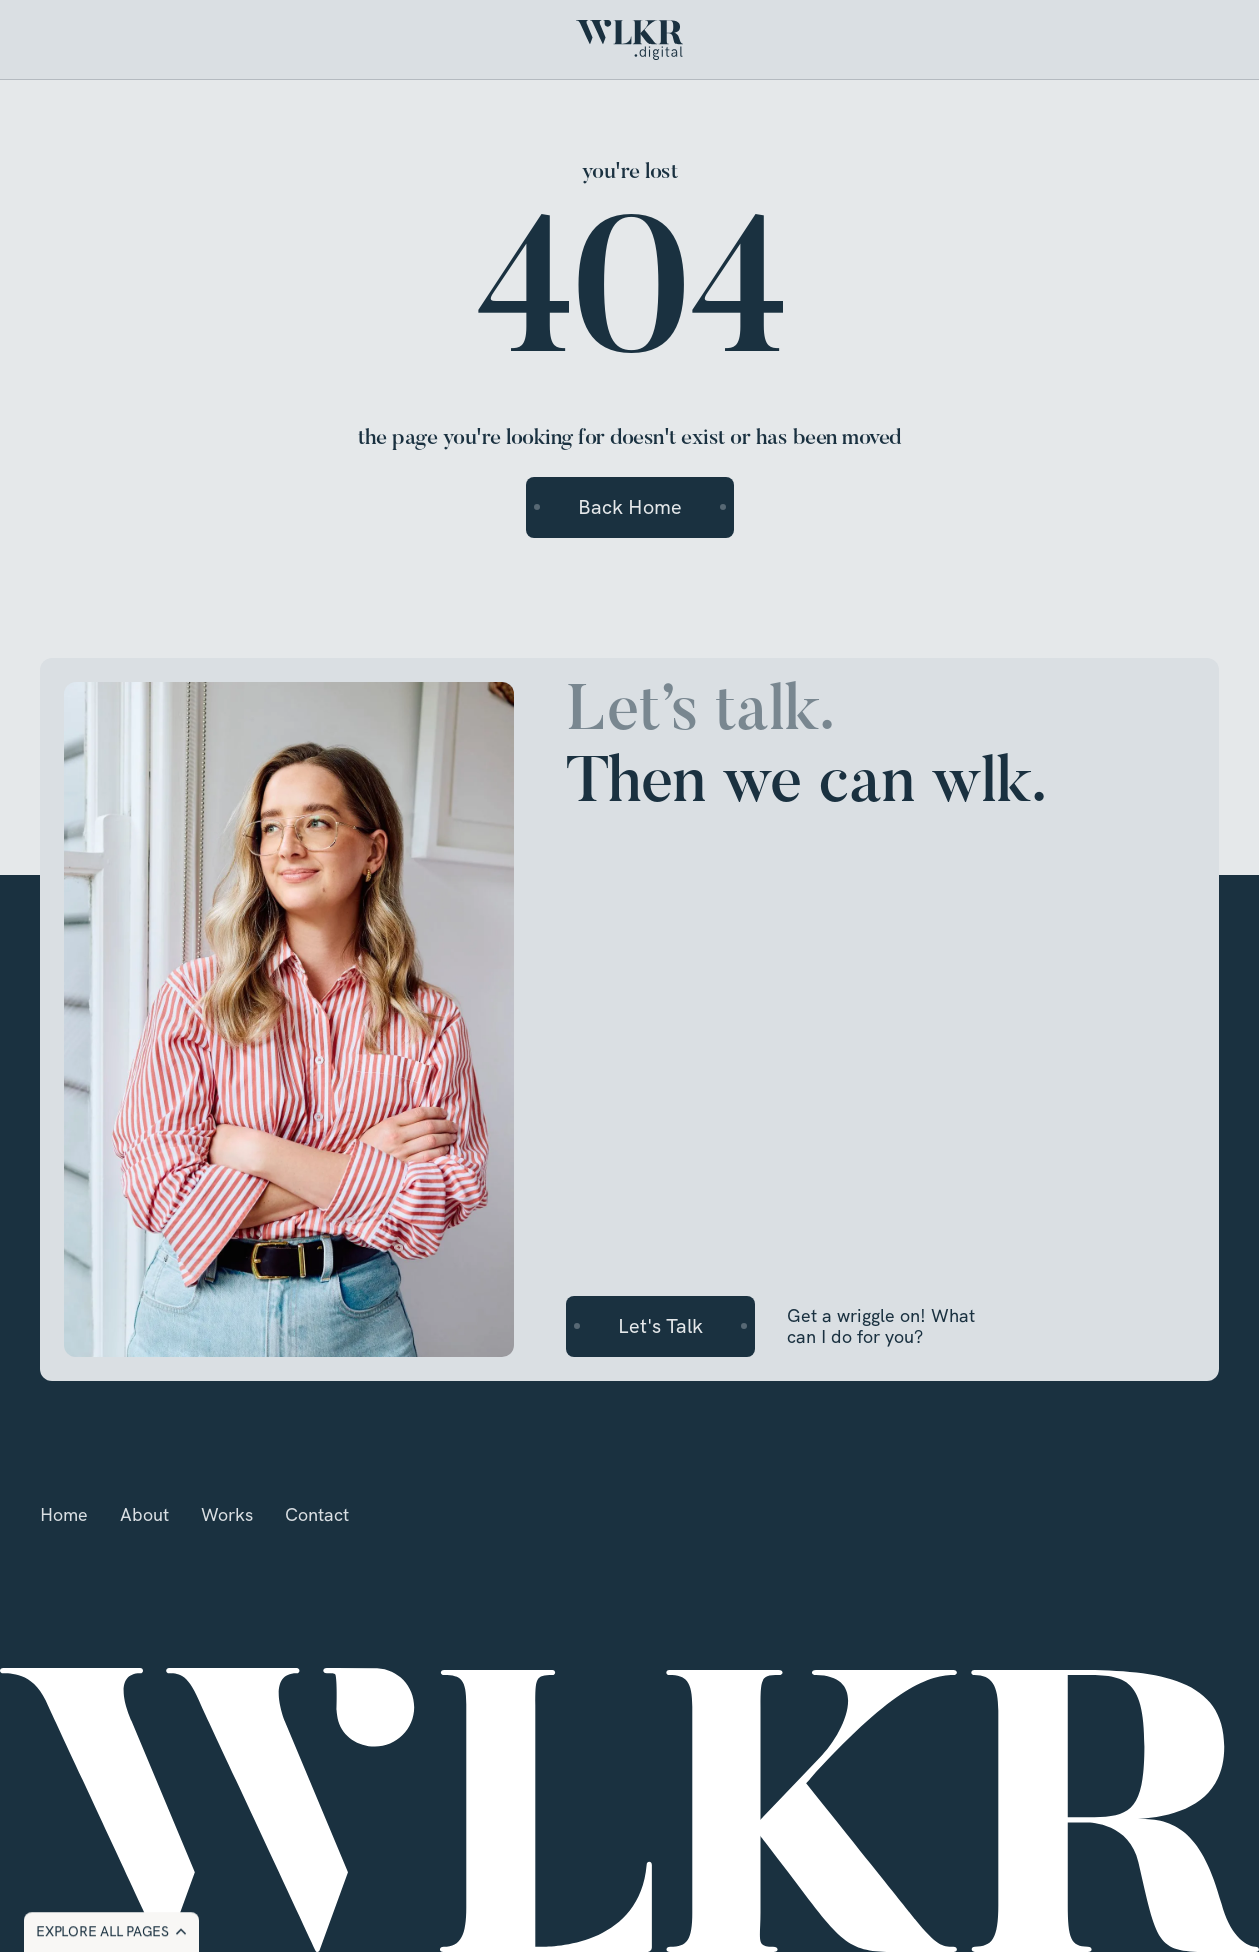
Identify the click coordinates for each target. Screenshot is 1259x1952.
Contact (317, 1514)
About (144, 1514)
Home (64, 1514)
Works (227, 1514)
